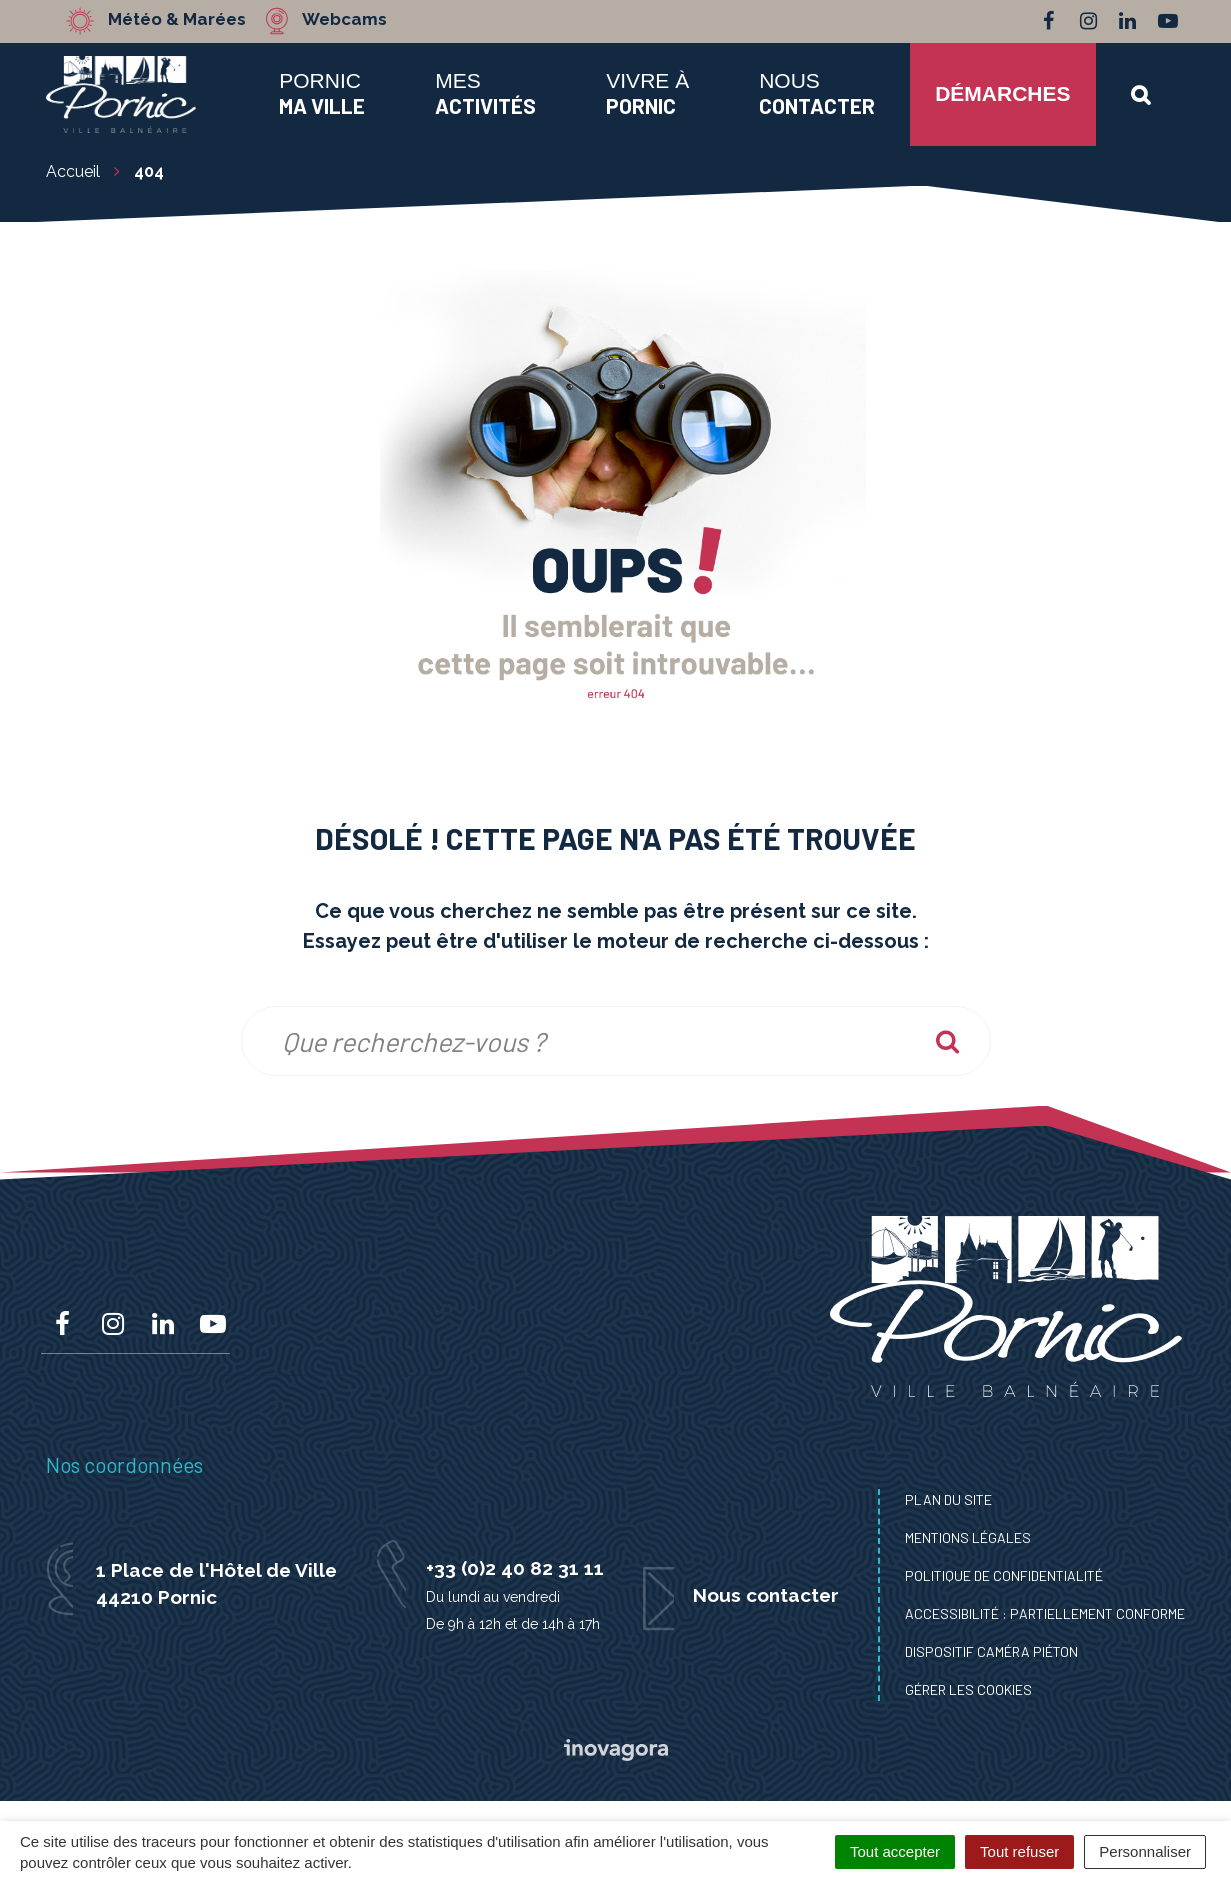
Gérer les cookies (968, 1689)
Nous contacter (766, 1595)
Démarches (1002, 93)
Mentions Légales (968, 1537)
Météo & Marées (178, 20)
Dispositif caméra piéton (991, 1651)
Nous (817, 93)
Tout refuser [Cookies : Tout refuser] (1019, 1851)
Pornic (322, 93)
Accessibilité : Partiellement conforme (1045, 1613)
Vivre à (647, 93)
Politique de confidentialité (1004, 1575)
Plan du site (948, 1499)
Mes (485, 93)
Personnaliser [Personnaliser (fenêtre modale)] (1145, 1851)
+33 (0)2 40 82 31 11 (515, 1568)
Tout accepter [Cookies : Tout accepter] (895, 1851)
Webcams (345, 20)
